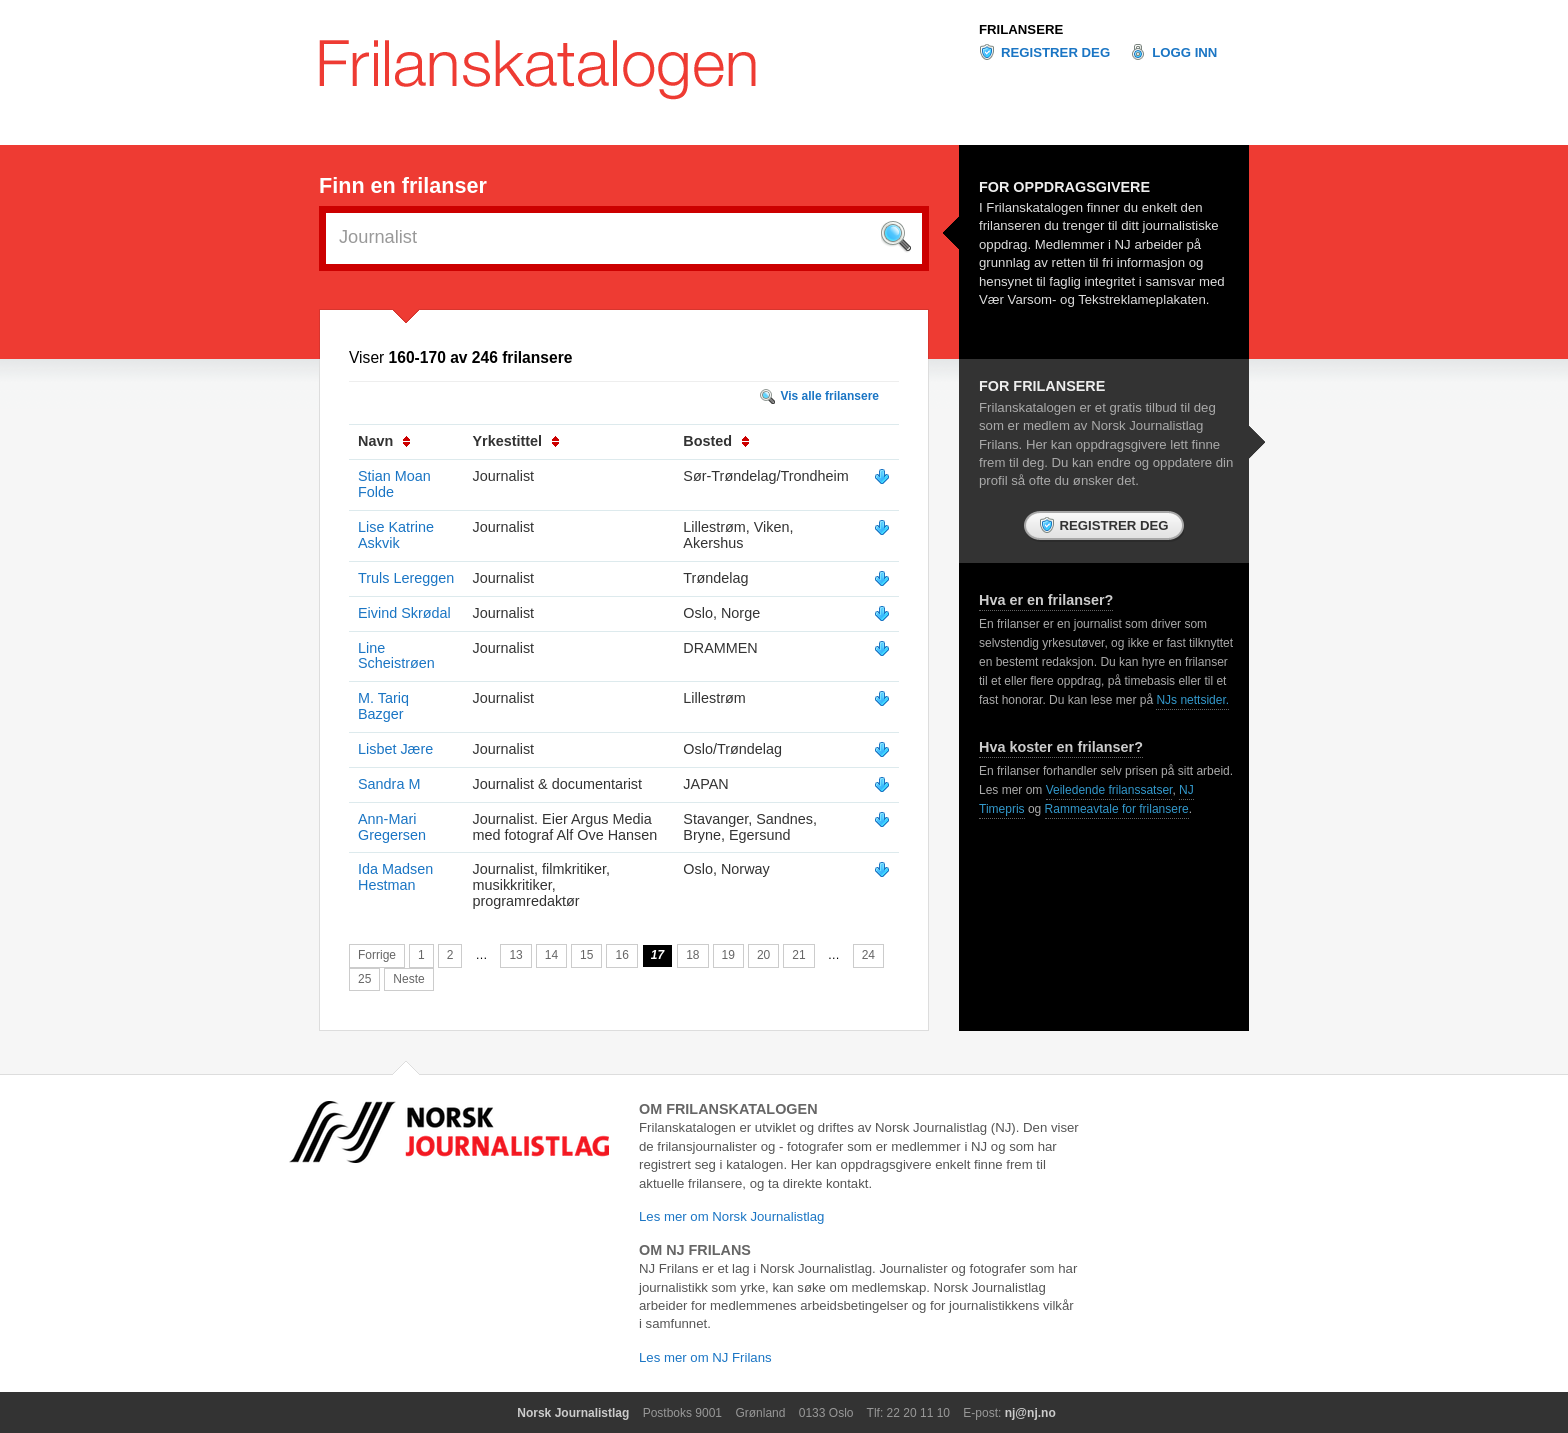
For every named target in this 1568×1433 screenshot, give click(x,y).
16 (621, 955)
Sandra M (389, 784)
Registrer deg (1055, 52)
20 (763, 955)
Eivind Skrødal (404, 613)
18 (692, 955)
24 (868, 955)
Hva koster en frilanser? (1061, 747)
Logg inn (1184, 52)
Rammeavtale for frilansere (1117, 809)
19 (728, 955)
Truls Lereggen (406, 578)
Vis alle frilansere (829, 396)
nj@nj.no (1030, 1413)
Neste (408, 979)
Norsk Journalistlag (573, 1413)
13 (515, 955)
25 (364, 979)
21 (798, 955)
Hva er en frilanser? (1046, 600)
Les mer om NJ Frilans (705, 1357)
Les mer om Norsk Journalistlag (731, 1216)
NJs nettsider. (1192, 700)
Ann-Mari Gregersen (392, 827)
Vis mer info (882, 477)
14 (551, 955)
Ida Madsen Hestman (395, 877)
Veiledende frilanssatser (1109, 790)
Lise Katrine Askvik (396, 535)
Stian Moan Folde (394, 484)
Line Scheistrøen (396, 656)
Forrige (377, 955)
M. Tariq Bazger (383, 706)
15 (586, 955)
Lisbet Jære (395, 749)
